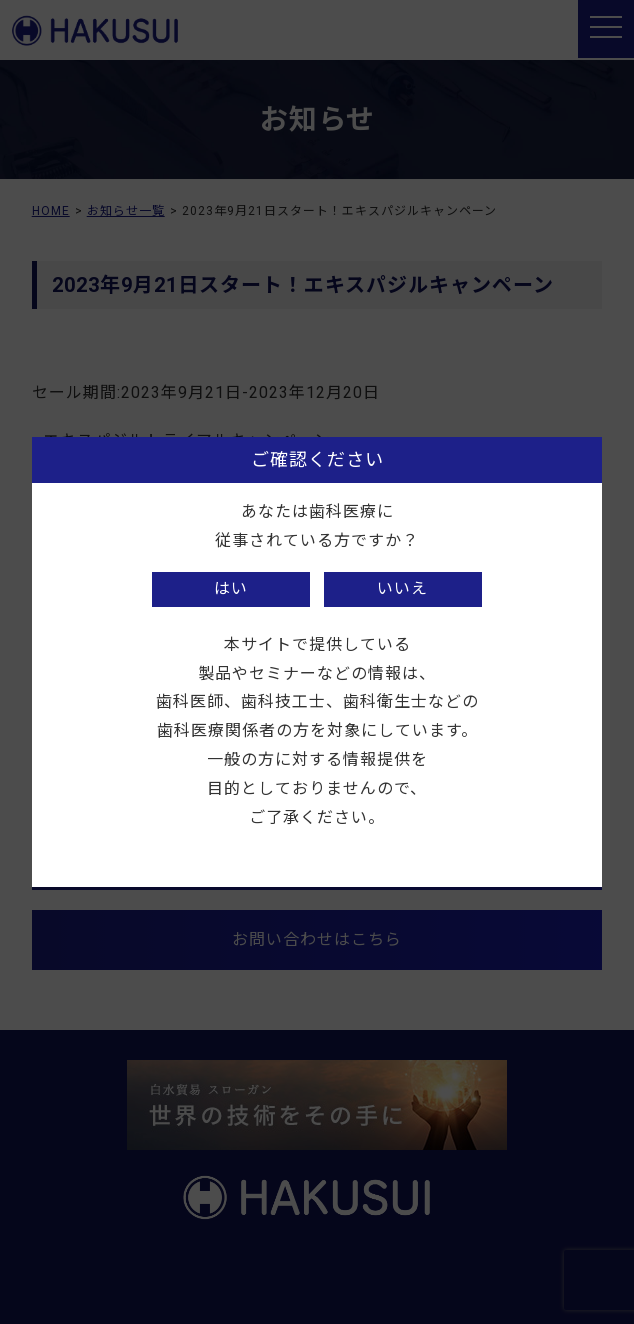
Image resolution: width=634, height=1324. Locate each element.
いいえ (402, 588)
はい (231, 588)
